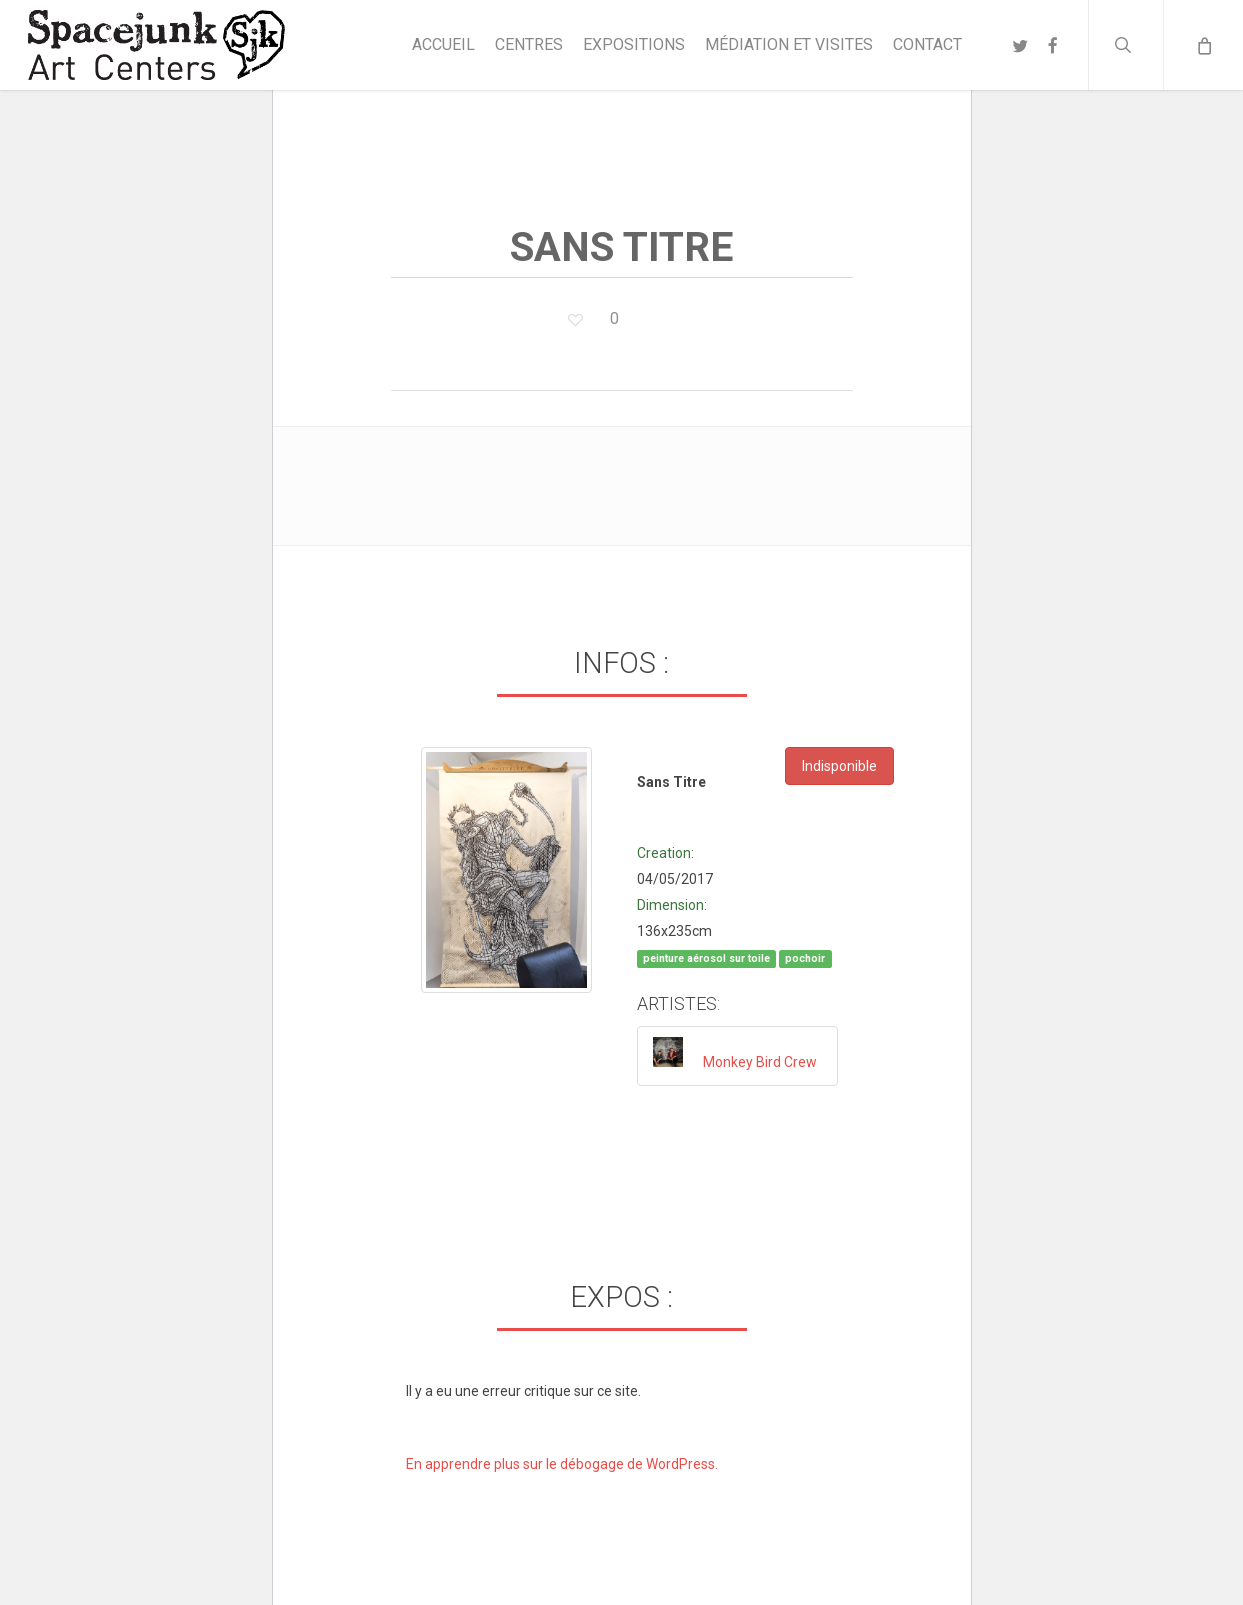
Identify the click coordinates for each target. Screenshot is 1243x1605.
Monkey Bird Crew (760, 1062)
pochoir (805, 958)
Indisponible (839, 766)
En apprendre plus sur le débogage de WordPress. (562, 1464)
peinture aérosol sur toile (706, 958)
